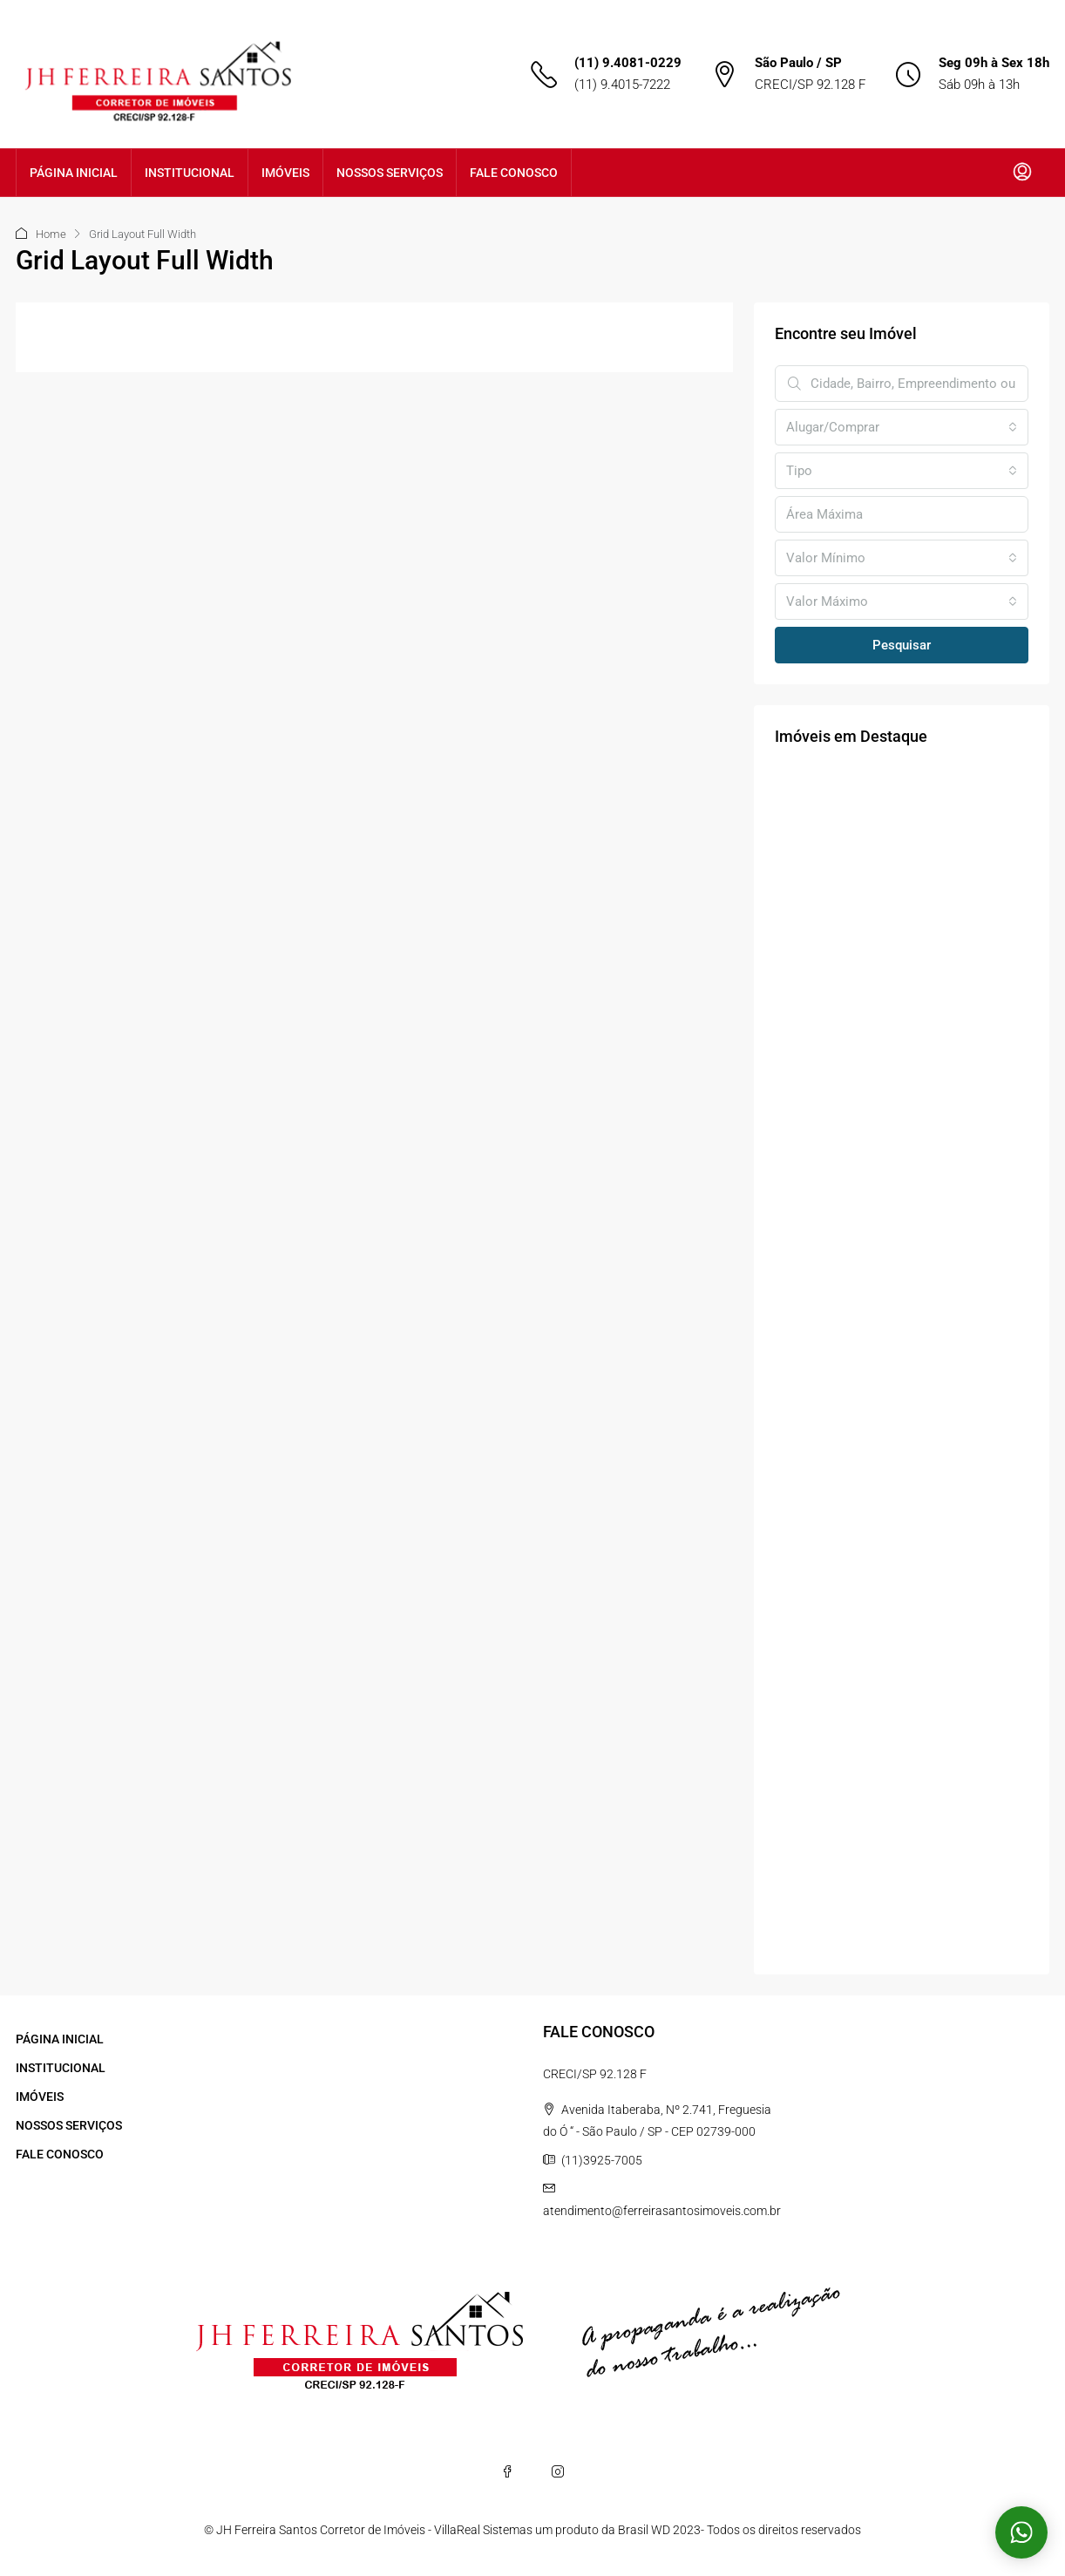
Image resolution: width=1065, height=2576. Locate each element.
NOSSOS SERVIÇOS (389, 173)
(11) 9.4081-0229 (628, 63)
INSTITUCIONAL (189, 173)
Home (51, 234)
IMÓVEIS (285, 173)
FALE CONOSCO (514, 173)
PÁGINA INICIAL (74, 173)
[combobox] (901, 427)
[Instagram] (558, 2471)
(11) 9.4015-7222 (622, 84)
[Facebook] (507, 2471)
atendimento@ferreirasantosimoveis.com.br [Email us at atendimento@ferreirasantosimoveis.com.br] (662, 2211)
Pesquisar (901, 645)
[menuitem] (1022, 172)
